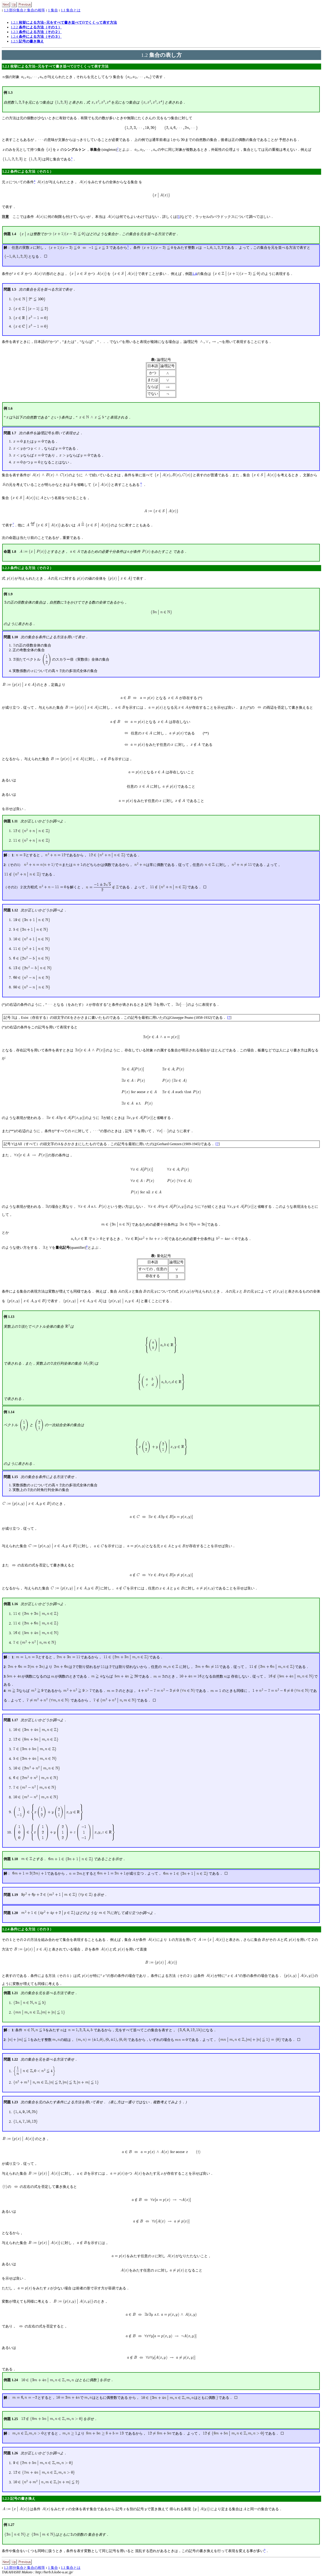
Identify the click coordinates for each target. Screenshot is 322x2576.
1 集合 (53, 10)
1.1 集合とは (70, 10)
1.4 (194, 273)
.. (64, 22)
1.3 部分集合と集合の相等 (24, 10)
